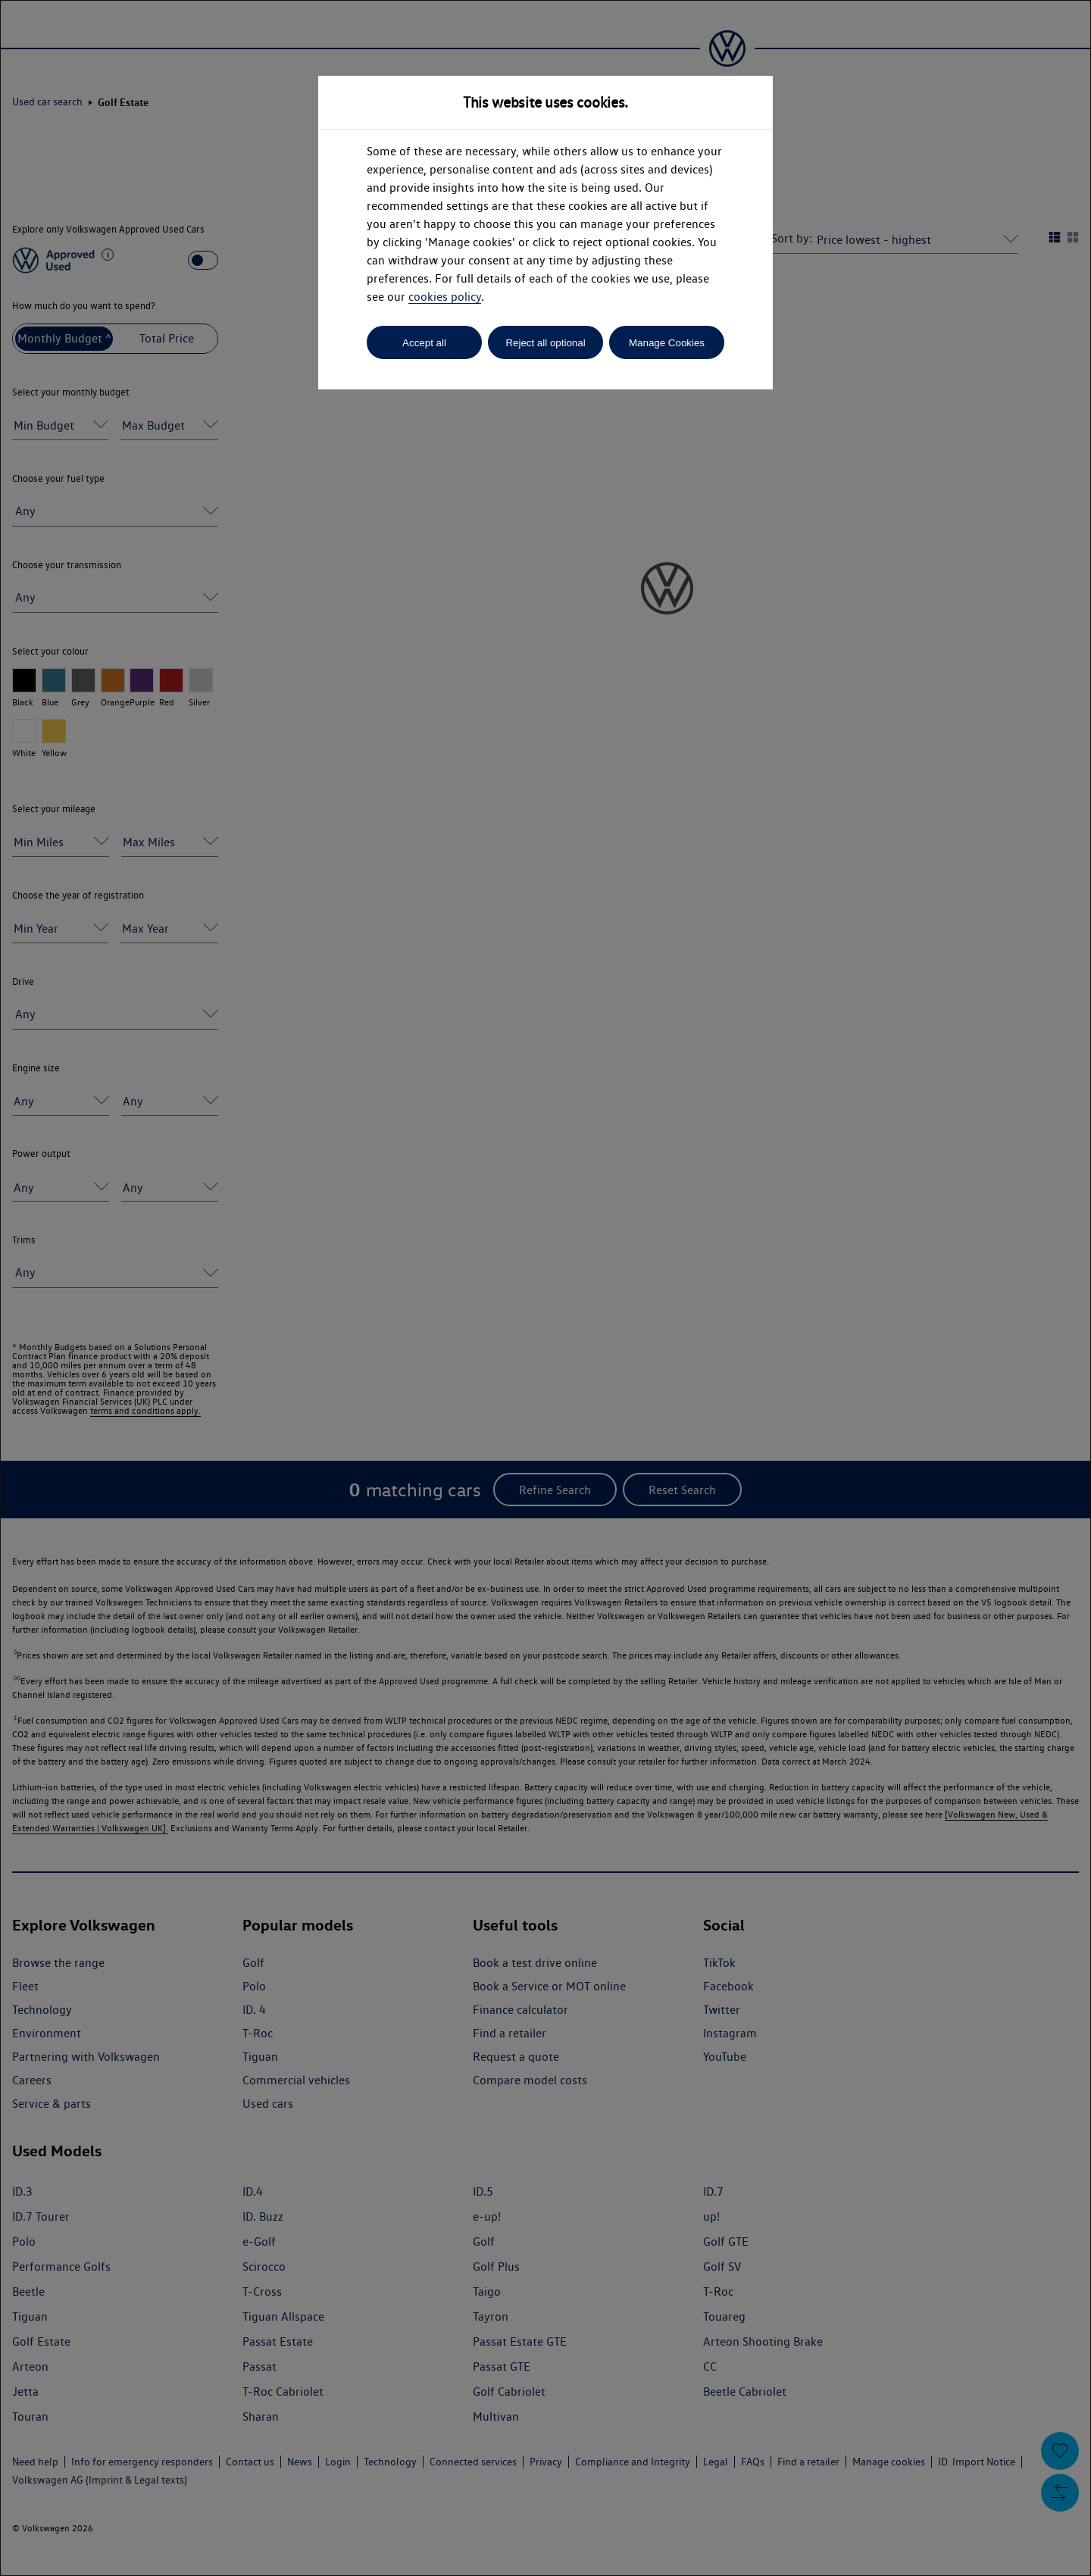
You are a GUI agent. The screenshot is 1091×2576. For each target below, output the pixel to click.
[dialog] (545, 1288)
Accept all (424, 343)
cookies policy (444, 296)
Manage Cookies (667, 343)
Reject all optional (545, 343)
